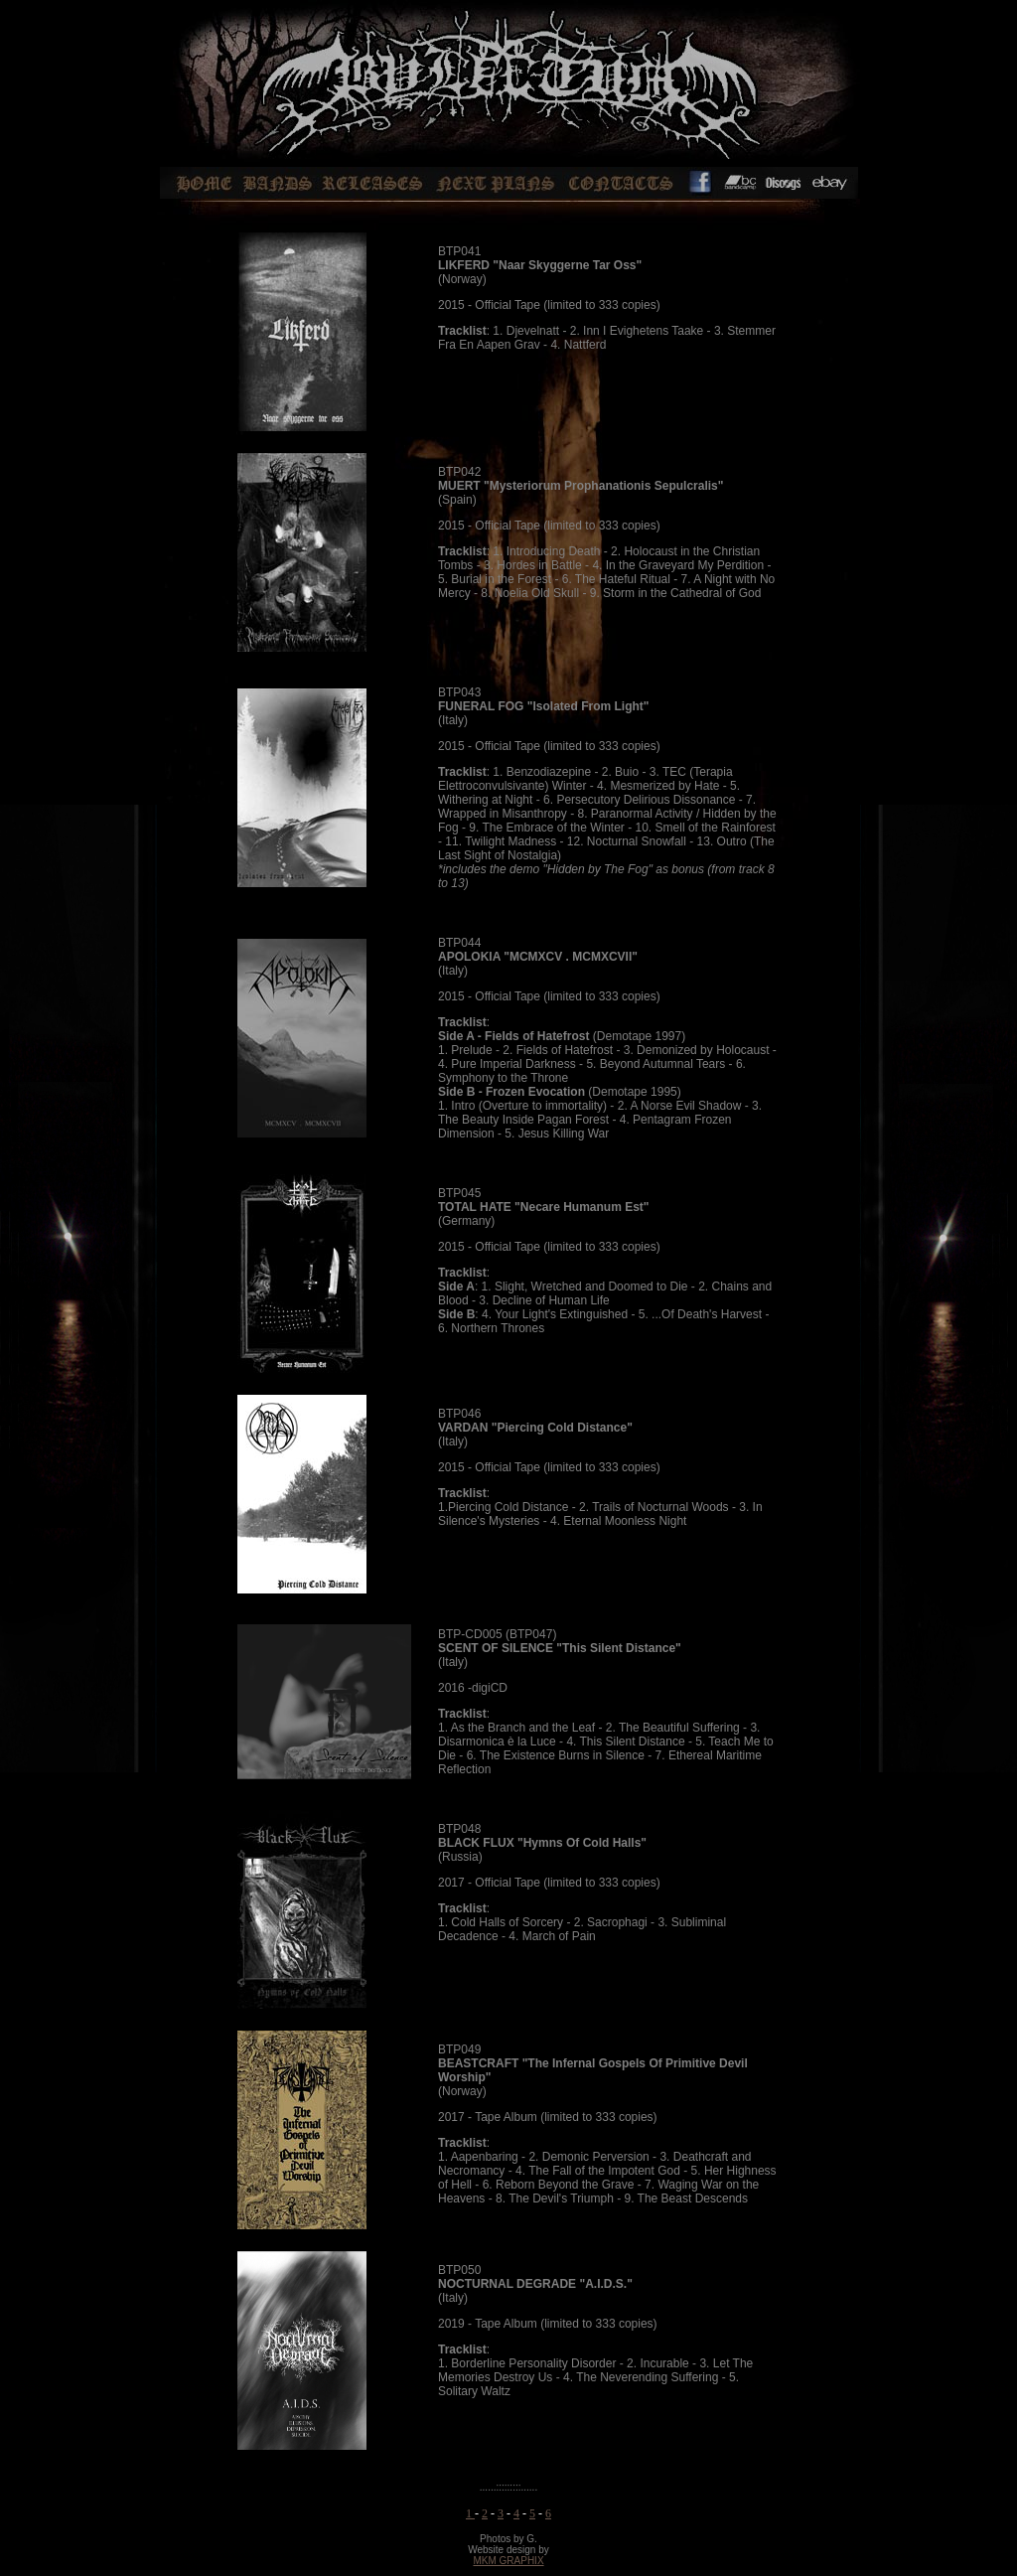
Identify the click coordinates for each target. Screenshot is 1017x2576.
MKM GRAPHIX (508, 2560)
